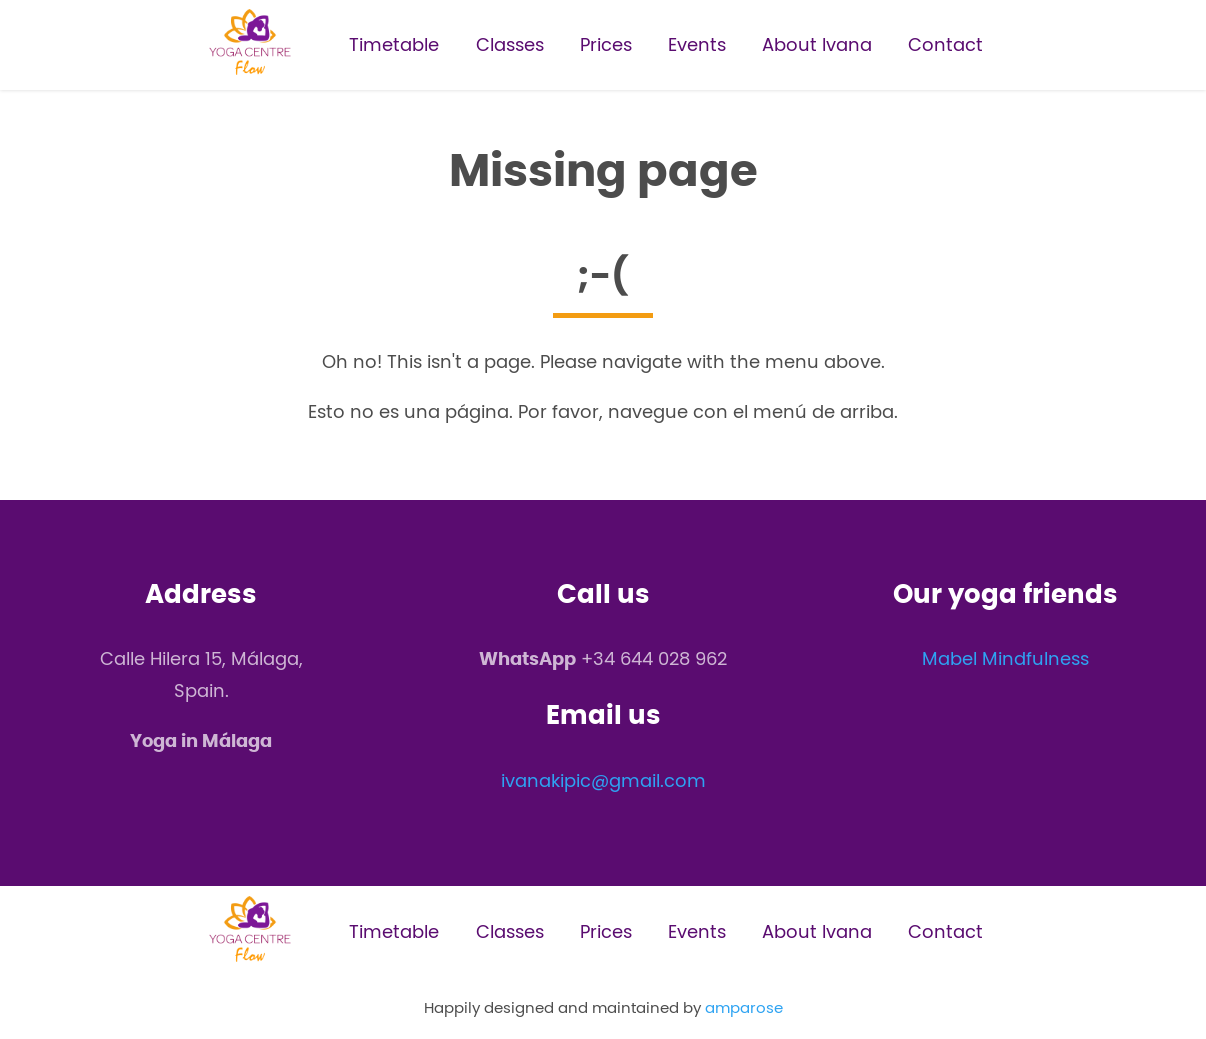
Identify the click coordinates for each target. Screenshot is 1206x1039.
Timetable (394, 44)
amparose (744, 1007)
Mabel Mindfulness (1005, 658)
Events (697, 44)
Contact (945, 44)
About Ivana (817, 44)
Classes (510, 44)
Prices (606, 44)
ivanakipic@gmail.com (603, 780)
